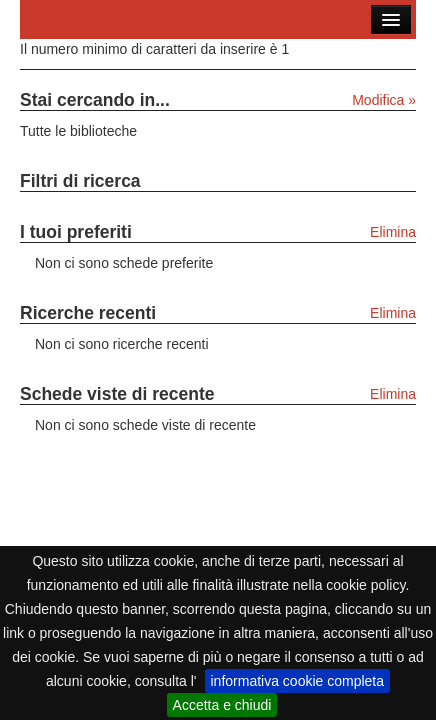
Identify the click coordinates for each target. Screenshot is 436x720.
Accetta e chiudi (222, 705)
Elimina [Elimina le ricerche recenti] (393, 313)
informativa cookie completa (298, 681)
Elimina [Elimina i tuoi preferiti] (393, 232)
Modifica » (384, 100)
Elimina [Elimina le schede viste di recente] (393, 394)
